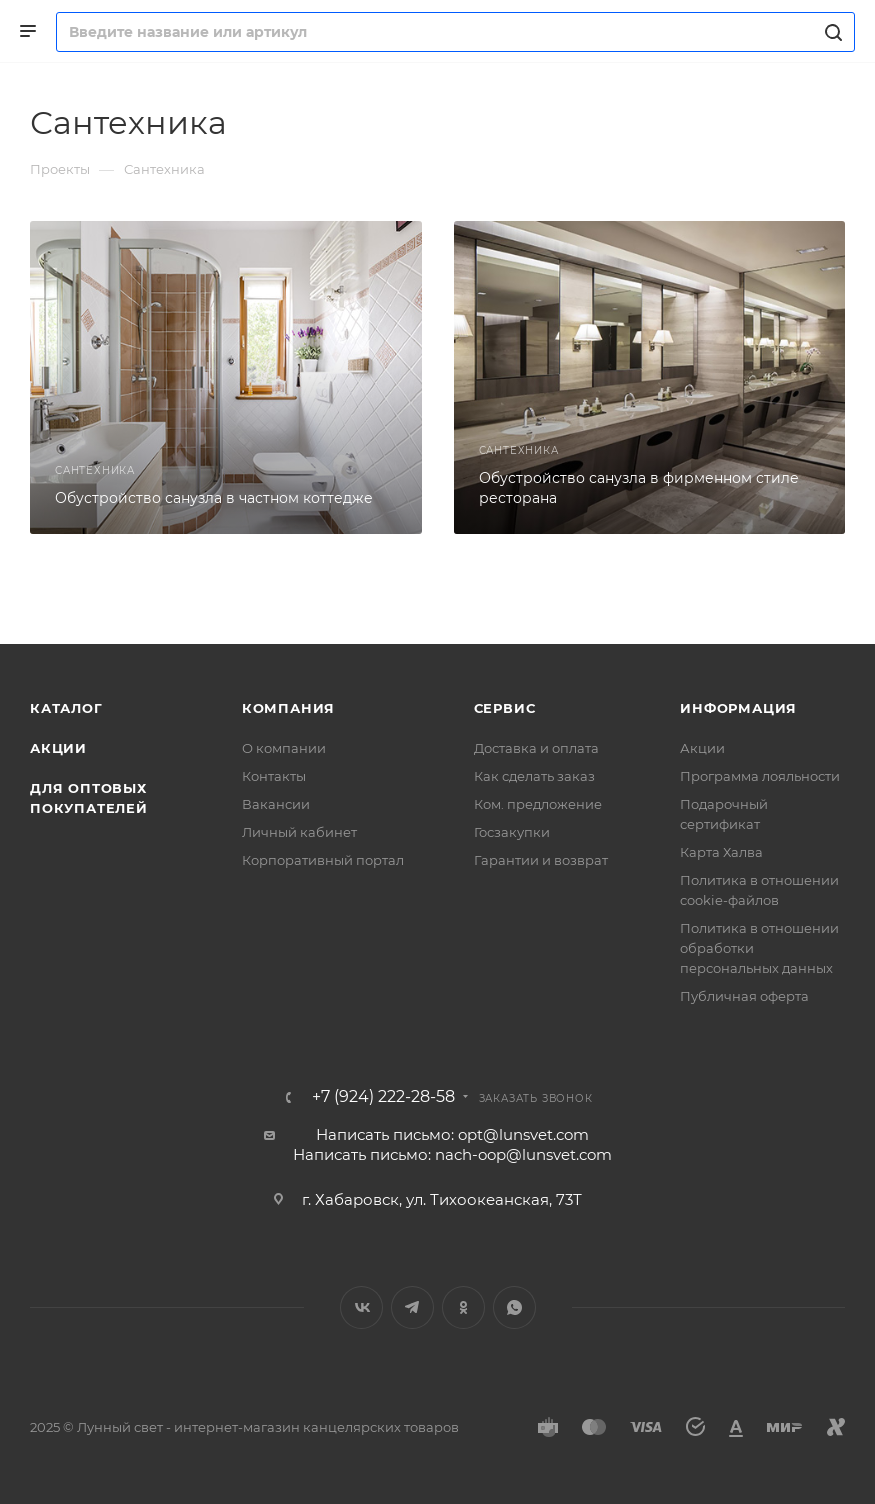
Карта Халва (721, 852)
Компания (288, 708)
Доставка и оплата (536, 748)
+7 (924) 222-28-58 (383, 1097)
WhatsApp (514, 1307)
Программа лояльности (760, 776)
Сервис (505, 708)
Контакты (274, 776)
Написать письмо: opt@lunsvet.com (452, 1134)
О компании (284, 748)
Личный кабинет (299, 832)
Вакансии (276, 804)
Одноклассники (463, 1307)
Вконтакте (361, 1307)
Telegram (412, 1307)
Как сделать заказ (534, 776)
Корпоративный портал (323, 860)
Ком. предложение (538, 804)
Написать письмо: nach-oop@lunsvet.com (452, 1154)
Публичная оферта (744, 996)
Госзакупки (512, 832)
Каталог (66, 708)
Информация (738, 708)
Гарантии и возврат (541, 860)
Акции (58, 748)
